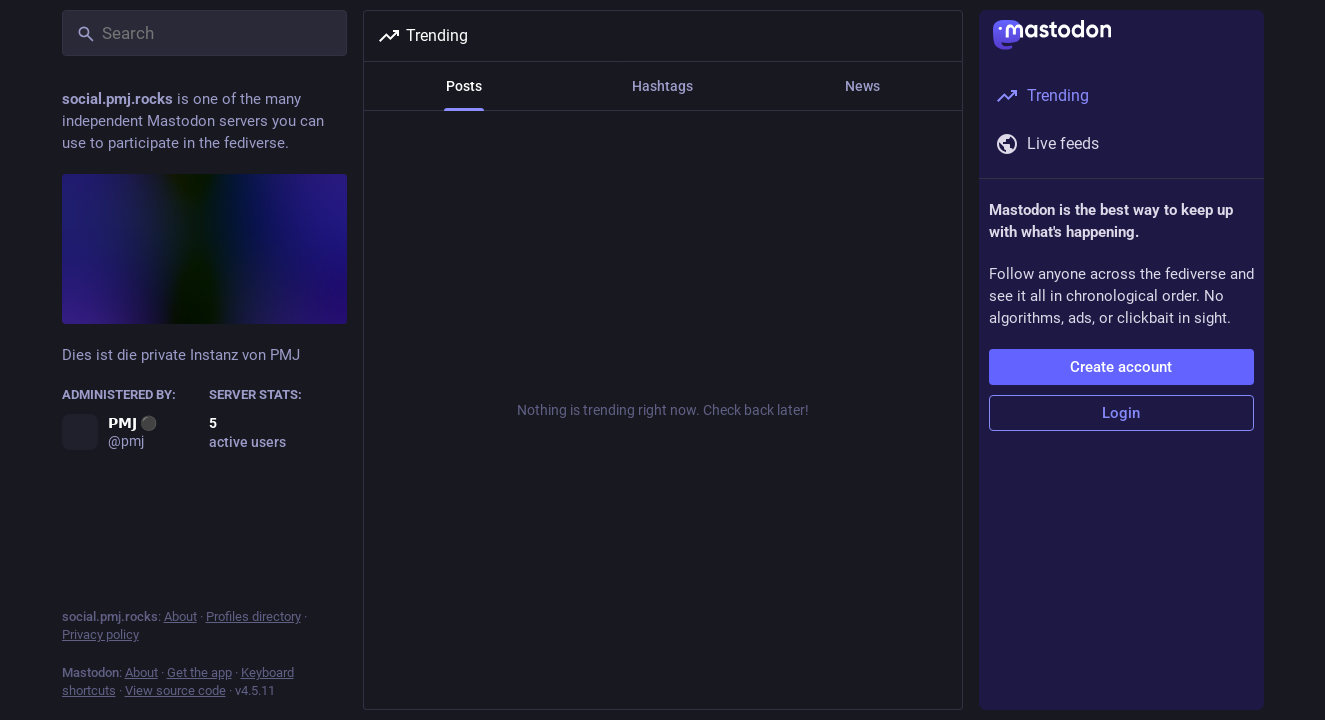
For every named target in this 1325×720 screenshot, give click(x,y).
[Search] (204, 33)
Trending (422, 36)
